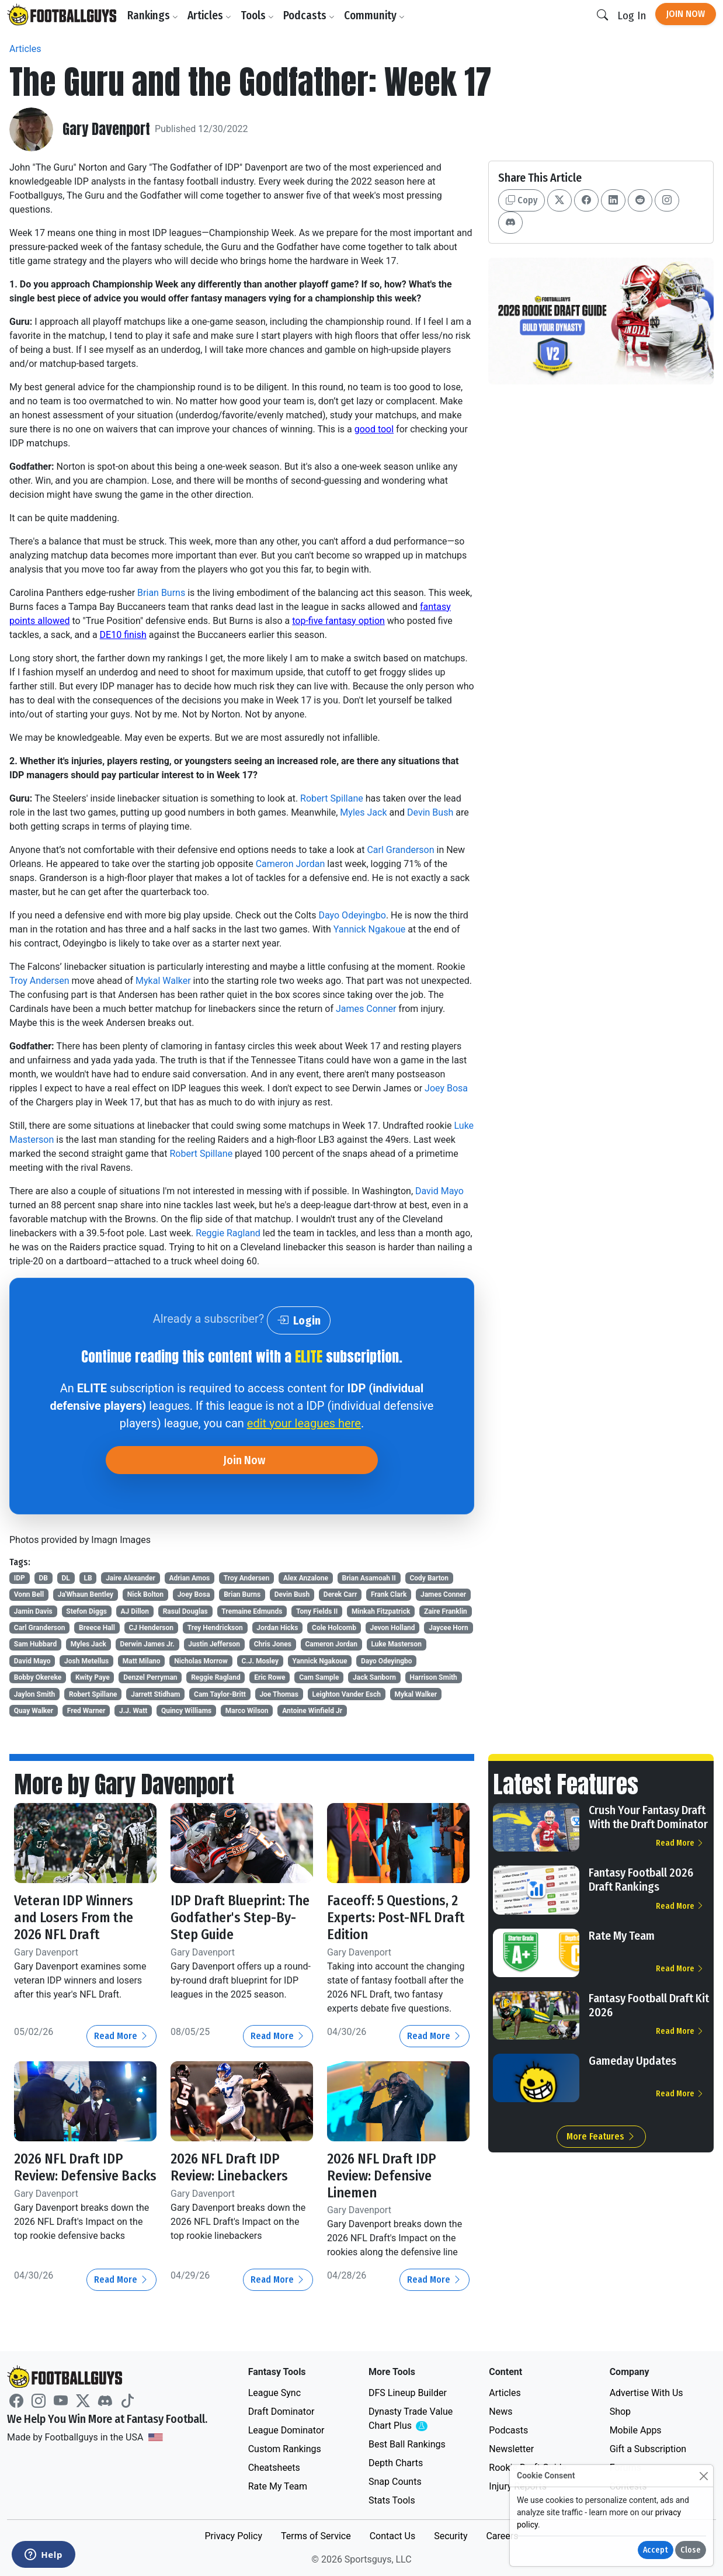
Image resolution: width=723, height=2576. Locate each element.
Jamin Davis (33, 1611)
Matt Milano (142, 1661)
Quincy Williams (186, 1711)
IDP (19, 1578)
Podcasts (309, 15)
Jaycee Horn (448, 1628)
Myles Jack (363, 812)
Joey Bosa (446, 1088)
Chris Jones (272, 1644)
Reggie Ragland (228, 1233)
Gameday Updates (632, 2061)
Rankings (152, 15)
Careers (502, 2536)
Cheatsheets (274, 2467)
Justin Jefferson (214, 1644)
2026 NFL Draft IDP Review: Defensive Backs (85, 2167)
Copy (521, 200)
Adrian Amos (189, 1578)
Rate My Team (622, 1936)
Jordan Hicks (277, 1628)
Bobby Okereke (37, 1677)
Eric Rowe (269, 1677)
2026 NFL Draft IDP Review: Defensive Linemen (381, 2176)
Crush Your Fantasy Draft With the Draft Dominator (648, 1817)
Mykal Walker (163, 980)
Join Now (685, 13)
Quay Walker (33, 1711)
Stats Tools (392, 2500)
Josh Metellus (86, 1661)
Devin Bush (430, 812)
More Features (601, 2136)
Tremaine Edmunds (251, 1611)
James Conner (366, 1008)
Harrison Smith (433, 1677)
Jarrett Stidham (155, 1694)
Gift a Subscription (648, 2448)
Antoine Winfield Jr (312, 1711)
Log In (631, 15)
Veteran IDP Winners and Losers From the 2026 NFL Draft (73, 1917)
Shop (620, 2411)
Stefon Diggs (86, 1611)
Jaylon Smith (34, 1694)
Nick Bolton (145, 1594)
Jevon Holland (392, 1628)
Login (299, 1320)
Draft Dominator (281, 2411)
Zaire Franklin (445, 1611)
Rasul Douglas (185, 1611)
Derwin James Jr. (147, 1644)
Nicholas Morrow (201, 1661)
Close (690, 2550)
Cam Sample (319, 1677)
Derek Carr (340, 1594)
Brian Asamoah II (369, 1578)
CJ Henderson (151, 1628)
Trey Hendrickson (215, 1628)
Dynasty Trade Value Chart (413, 2419)
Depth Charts (396, 2462)
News (500, 2411)
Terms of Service (316, 2536)
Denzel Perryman (150, 1677)
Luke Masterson (396, 1644)
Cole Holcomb (334, 1628)
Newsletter (511, 2448)
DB (43, 1578)
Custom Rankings (284, 2448)
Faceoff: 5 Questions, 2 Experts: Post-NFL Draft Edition (396, 1917)
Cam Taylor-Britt (220, 1694)
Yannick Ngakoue (369, 929)
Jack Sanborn (374, 1677)
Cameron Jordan (290, 863)
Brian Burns (161, 592)
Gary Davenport (106, 129)
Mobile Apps (636, 2430)
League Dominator (286, 2430)
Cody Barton (429, 1578)
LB (88, 1578)
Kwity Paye (92, 1677)
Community (374, 15)
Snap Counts (395, 2481)
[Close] (703, 2476)
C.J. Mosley (260, 1661)
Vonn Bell (29, 1594)
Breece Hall (97, 1628)
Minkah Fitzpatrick (381, 1611)
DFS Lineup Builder (408, 2392)
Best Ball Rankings (407, 2444)
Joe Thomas (278, 1694)
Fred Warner (86, 1711)
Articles (209, 15)
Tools (257, 15)
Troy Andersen (39, 980)
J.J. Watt (133, 1711)
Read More (121, 2035)
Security (450, 2536)
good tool (374, 429)
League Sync (274, 2392)
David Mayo (439, 1191)
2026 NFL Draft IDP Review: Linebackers (229, 2167)
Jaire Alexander (130, 1578)
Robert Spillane (331, 798)
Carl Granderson (400, 849)
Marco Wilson (247, 1711)
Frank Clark (388, 1594)
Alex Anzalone (305, 1578)
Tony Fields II (317, 1611)
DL (66, 1578)
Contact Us (393, 2536)
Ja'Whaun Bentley (85, 1594)
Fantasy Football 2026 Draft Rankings (641, 1880)
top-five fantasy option (338, 620)
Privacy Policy (233, 2536)
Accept (655, 2550)
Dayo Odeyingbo (351, 915)
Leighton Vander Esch (346, 1694)
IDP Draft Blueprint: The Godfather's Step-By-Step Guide (240, 1917)
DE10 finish (123, 634)
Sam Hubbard (35, 1644)
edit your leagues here (304, 1423)
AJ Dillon (135, 1611)
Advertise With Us (646, 2392)
